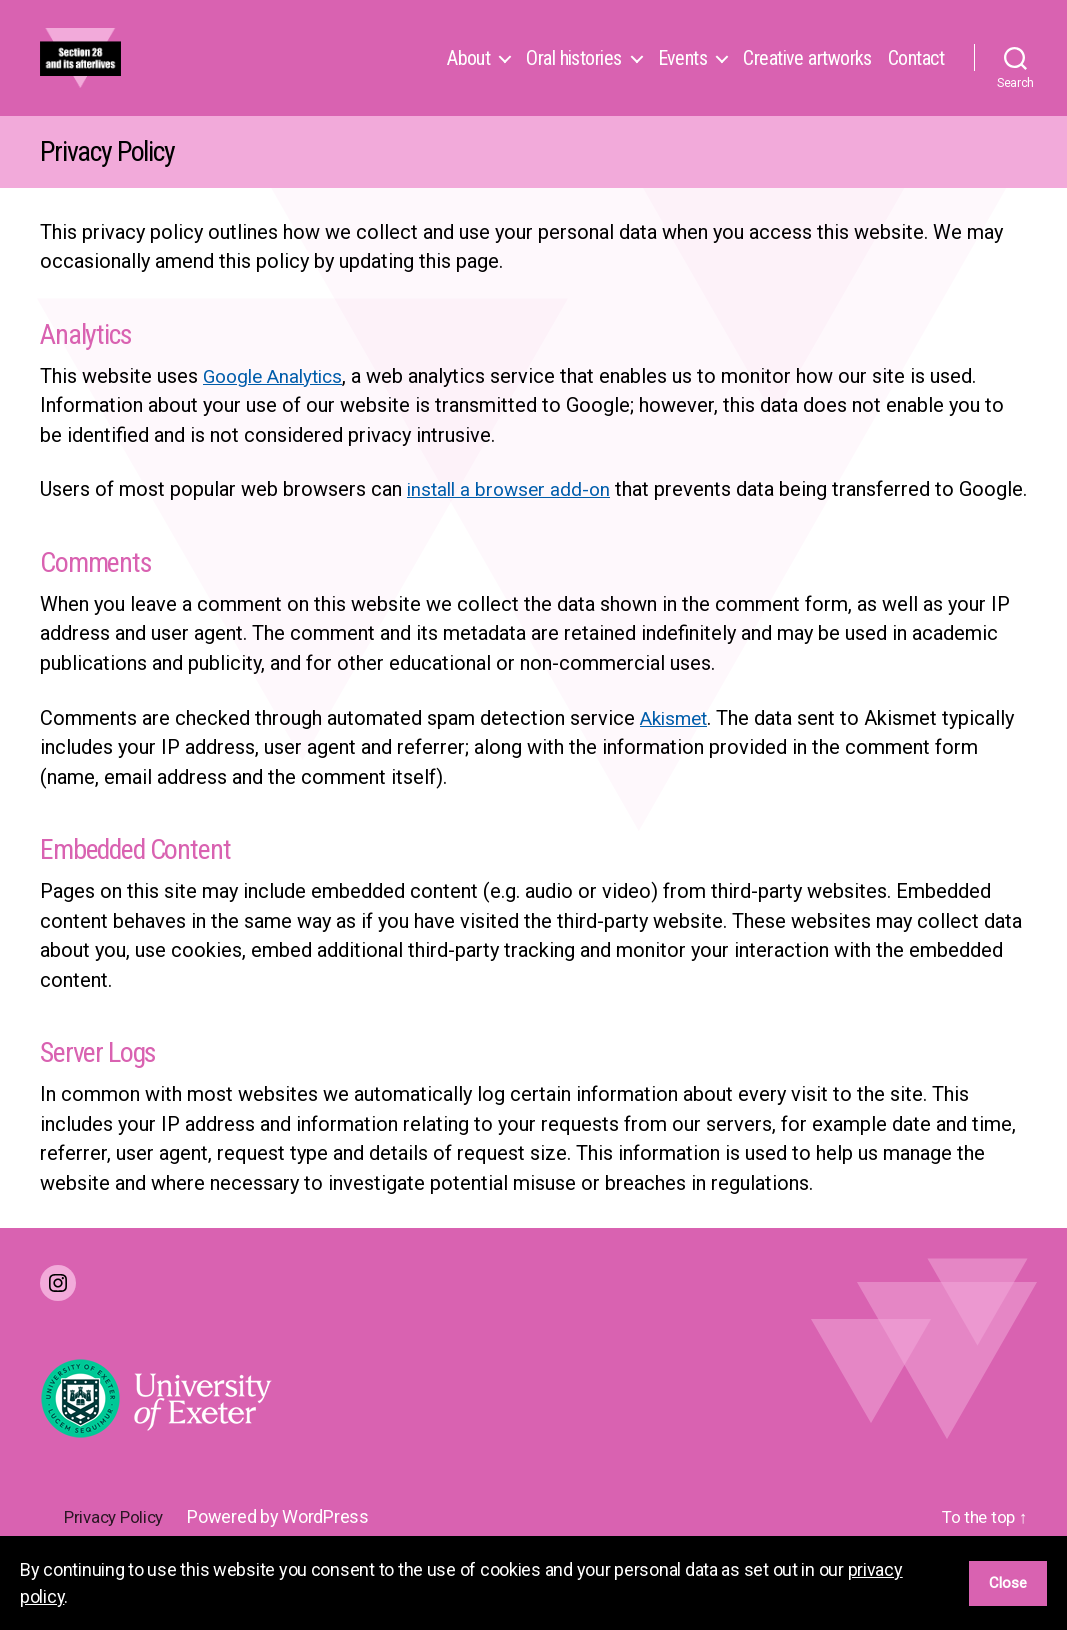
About (468, 78)
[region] (533, 1583)
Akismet (676, 787)
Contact (916, 78)
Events (683, 78)
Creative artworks (807, 78)
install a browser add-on (512, 529)
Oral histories (573, 78)
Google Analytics (277, 416)
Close (1008, 1583)
